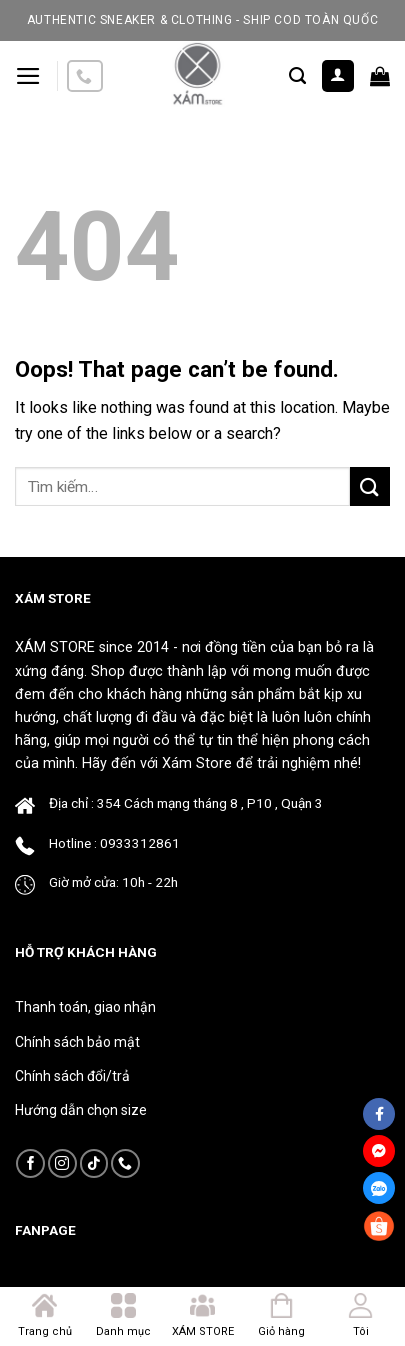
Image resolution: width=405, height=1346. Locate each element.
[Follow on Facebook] (30, 1163)
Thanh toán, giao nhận (85, 1007)
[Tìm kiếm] (297, 76)
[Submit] (370, 486)
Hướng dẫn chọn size (81, 1110)
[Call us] (85, 76)
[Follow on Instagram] (62, 1163)
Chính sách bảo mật (77, 1042)
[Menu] (28, 76)
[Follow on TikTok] (94, 1163)
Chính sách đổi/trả (72, 1076)
